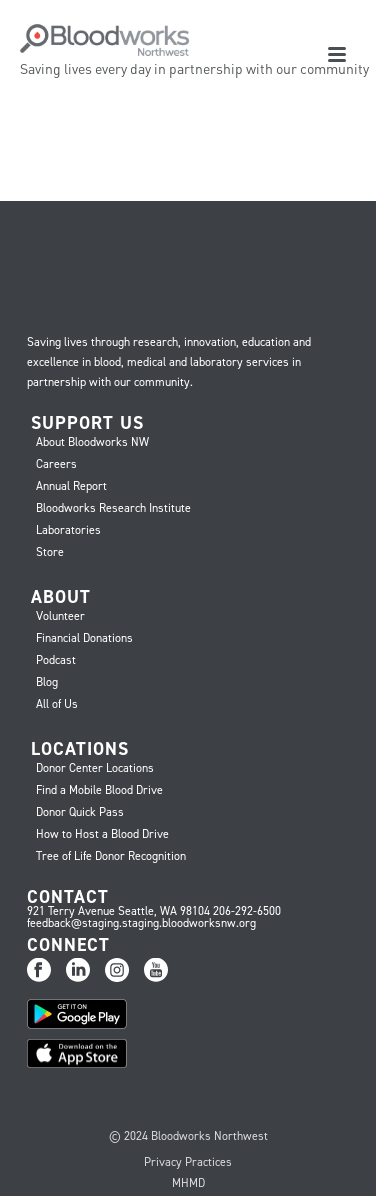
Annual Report (71, 486)
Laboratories (68, 530)
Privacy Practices (188, 1162)
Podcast (56, 660)
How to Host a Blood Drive (102, 834)
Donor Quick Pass (80, 812)
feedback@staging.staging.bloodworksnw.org (141, 923)
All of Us (57, 704)
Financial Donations (84, 638)
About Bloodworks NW (92, 442)
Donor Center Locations (95, 768)
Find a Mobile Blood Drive (99, 790)
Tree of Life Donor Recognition (111, 856)
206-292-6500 (247, 911)
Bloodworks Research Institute (113, 508)
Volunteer (60, 616)
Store (50, 552)
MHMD (188, 1183)
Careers (56, 464)
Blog (47, 682)
